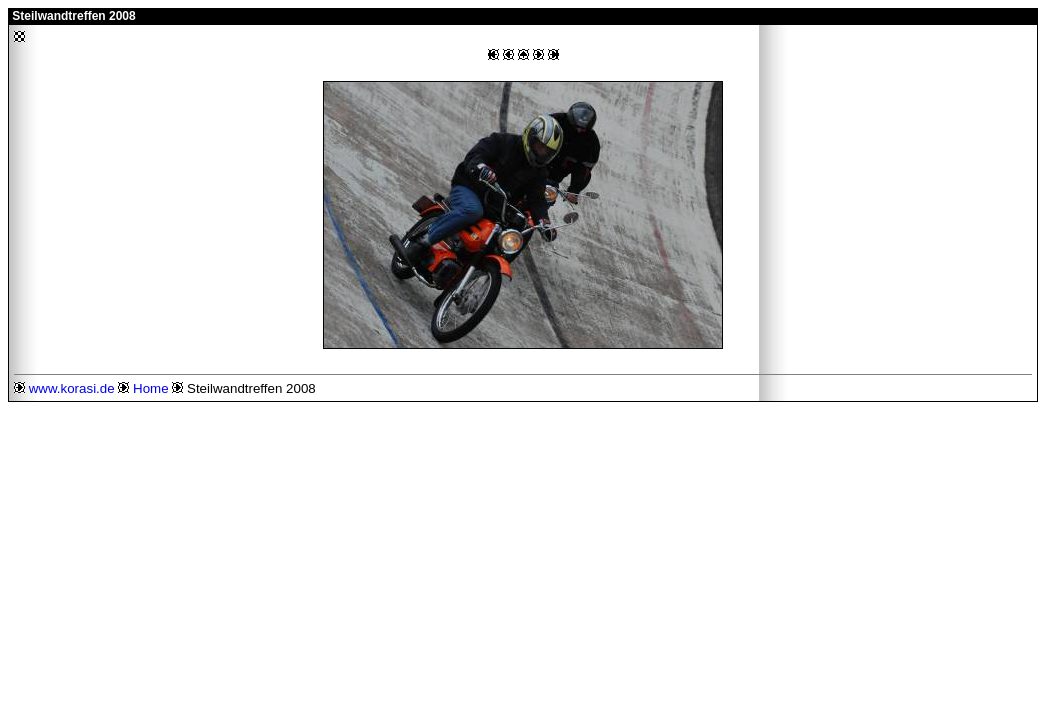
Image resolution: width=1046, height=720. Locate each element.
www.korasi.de (72, 388)
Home (151, 388)
